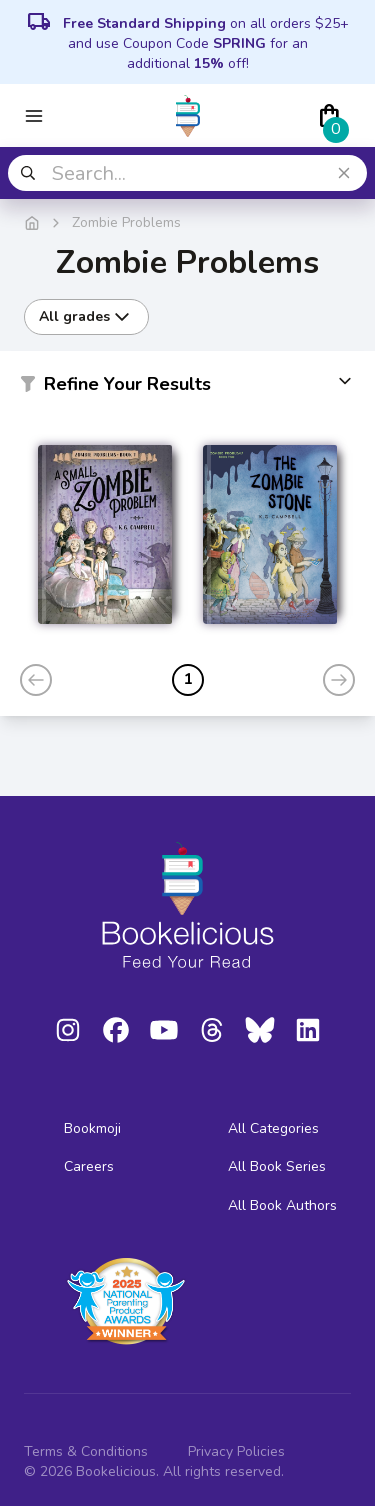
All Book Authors (282, 1205)
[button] (187, 388)
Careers (89, 1166)
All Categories (273, 1128)
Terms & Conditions (86, 1451)
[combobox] (187, 173)
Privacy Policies (236, 1451)
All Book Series (277, 1166)
